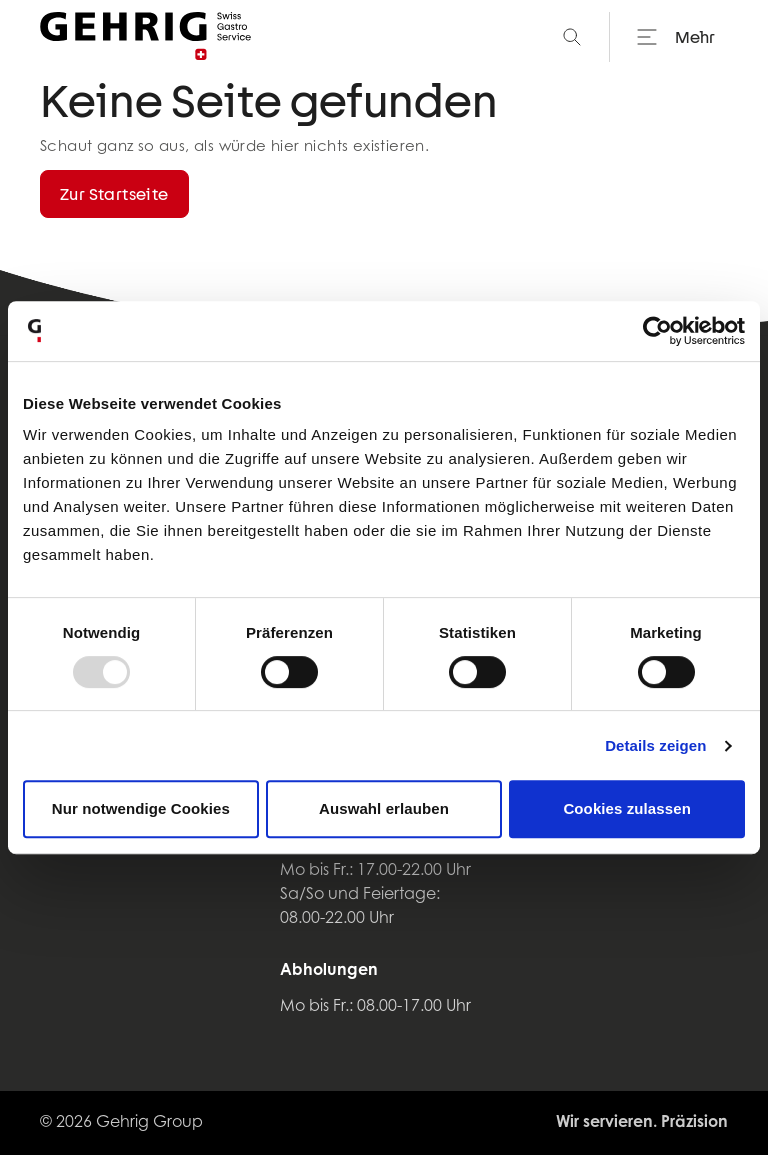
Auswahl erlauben (384, 808)
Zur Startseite (114, 193)
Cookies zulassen (626, 808)
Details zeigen (655, 745)
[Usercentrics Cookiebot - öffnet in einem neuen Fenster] (657, 331)
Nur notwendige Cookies (141, 808)
